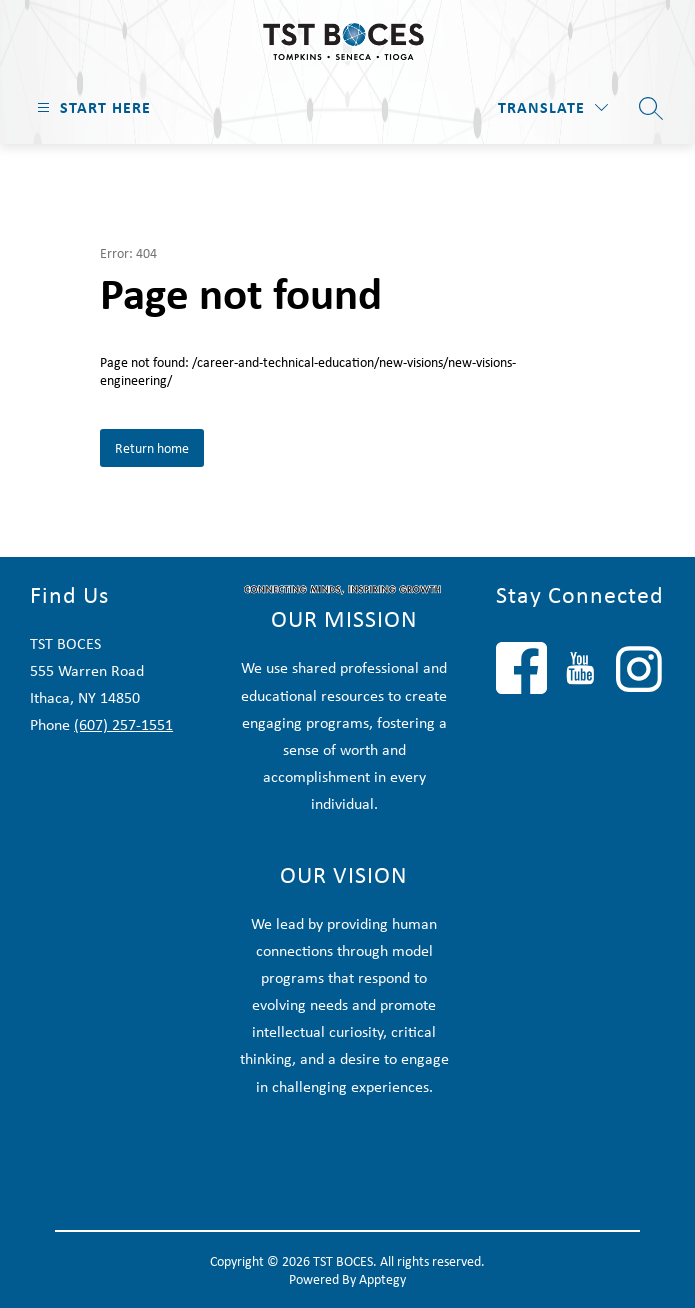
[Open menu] (91, 107)
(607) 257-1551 (123, 724)
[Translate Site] (553, 107)
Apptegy (382, 1279)
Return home (152, 448)
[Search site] (651, 108)
